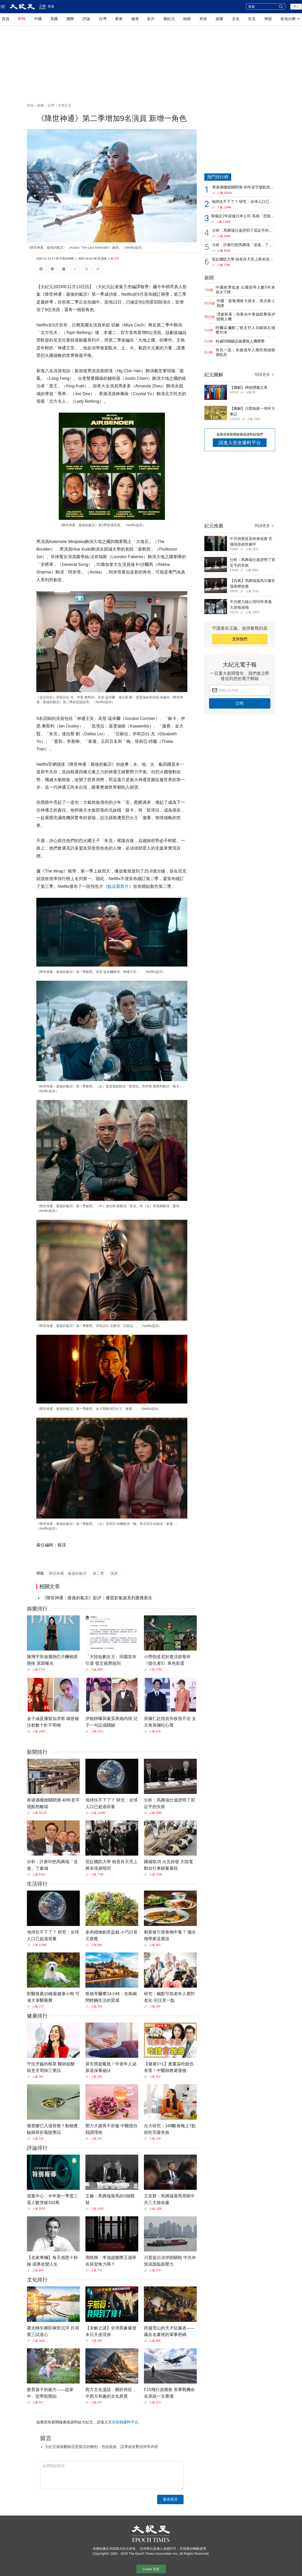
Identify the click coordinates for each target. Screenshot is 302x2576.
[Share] (29, 1669)
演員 (114, 1573)
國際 (70, 19)
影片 (151, 19)
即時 (21, 19)
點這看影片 (118, 886)
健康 (135, 19)
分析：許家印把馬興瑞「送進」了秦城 (242, 245)
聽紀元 (169, 19)
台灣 (102, 19)
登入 (296, 6)
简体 (51, 6)
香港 (118, 19)
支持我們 (239, 639)
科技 (203, 19)
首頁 (5, 19)
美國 (54, 19)
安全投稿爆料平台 (123, 2422)
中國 (38, 19)
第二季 (98, 1573)
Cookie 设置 (151, 2569)
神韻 (268, 19)
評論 (86, 19)
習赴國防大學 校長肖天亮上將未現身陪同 (242, 259)
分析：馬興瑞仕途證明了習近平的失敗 (242, 230)
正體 (42, 6)
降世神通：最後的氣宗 (68, 1573)
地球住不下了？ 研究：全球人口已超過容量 (242, 202)
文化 (235, 19)
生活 (252, 19)
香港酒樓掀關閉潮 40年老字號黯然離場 (243, 187)
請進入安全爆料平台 (239, 442)
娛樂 (219, 19)
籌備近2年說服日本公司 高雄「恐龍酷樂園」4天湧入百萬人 (242, 216)
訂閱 (239, 703)
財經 (187, 19)
